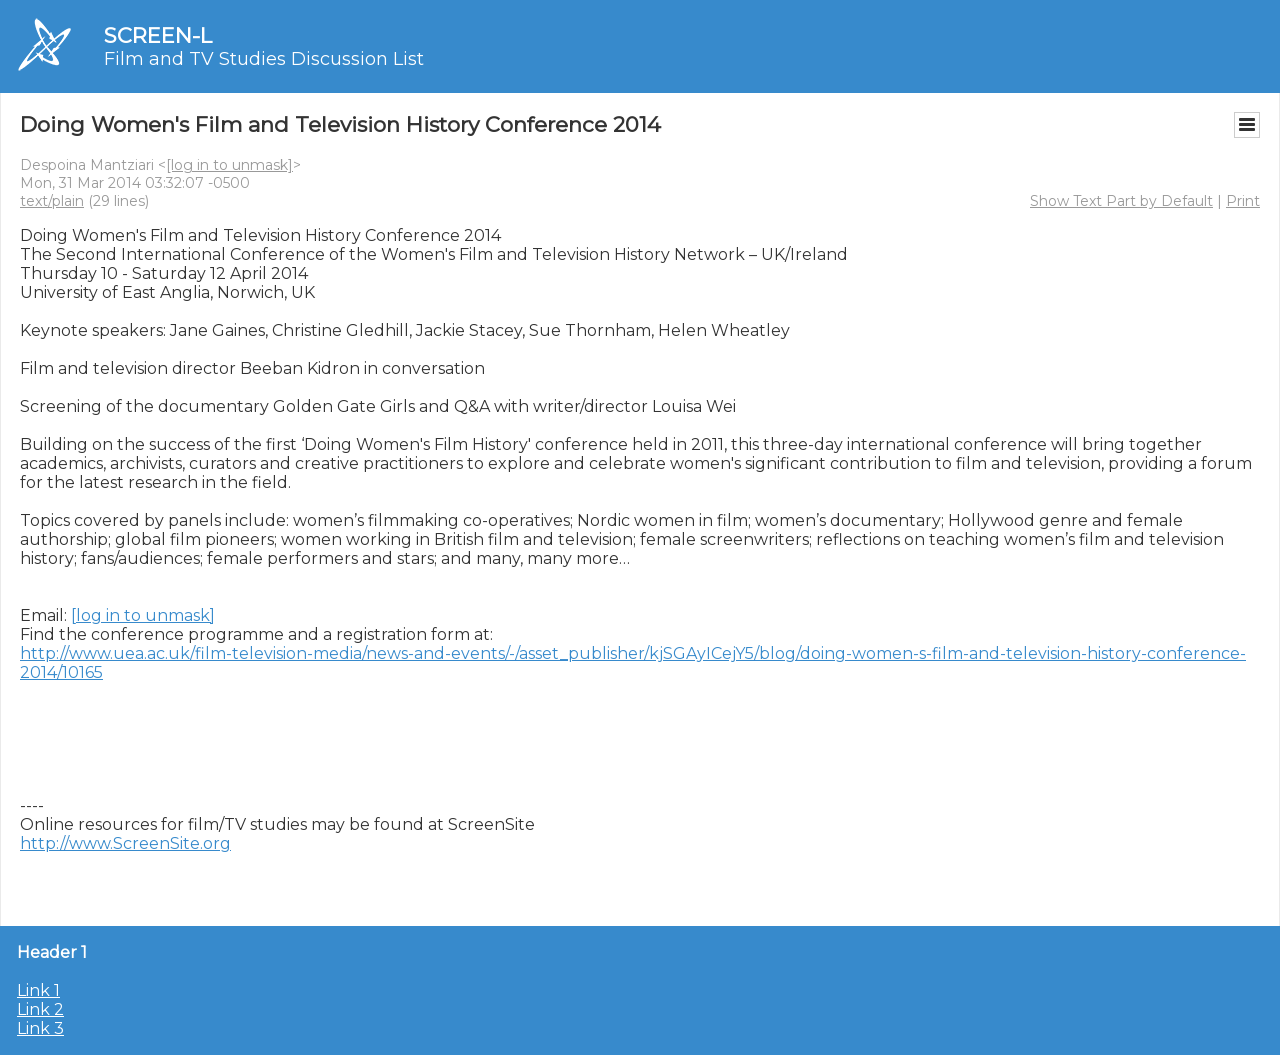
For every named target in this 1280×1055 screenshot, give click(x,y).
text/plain (52, 201)
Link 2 (40, 1009)
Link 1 (38, 990)
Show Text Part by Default (1121, 201)
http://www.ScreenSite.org (125, 843)
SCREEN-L (158, 35)
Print (1243, 201)
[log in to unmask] (229, 165)
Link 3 (40, 1028)
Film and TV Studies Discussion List (264, 59)
